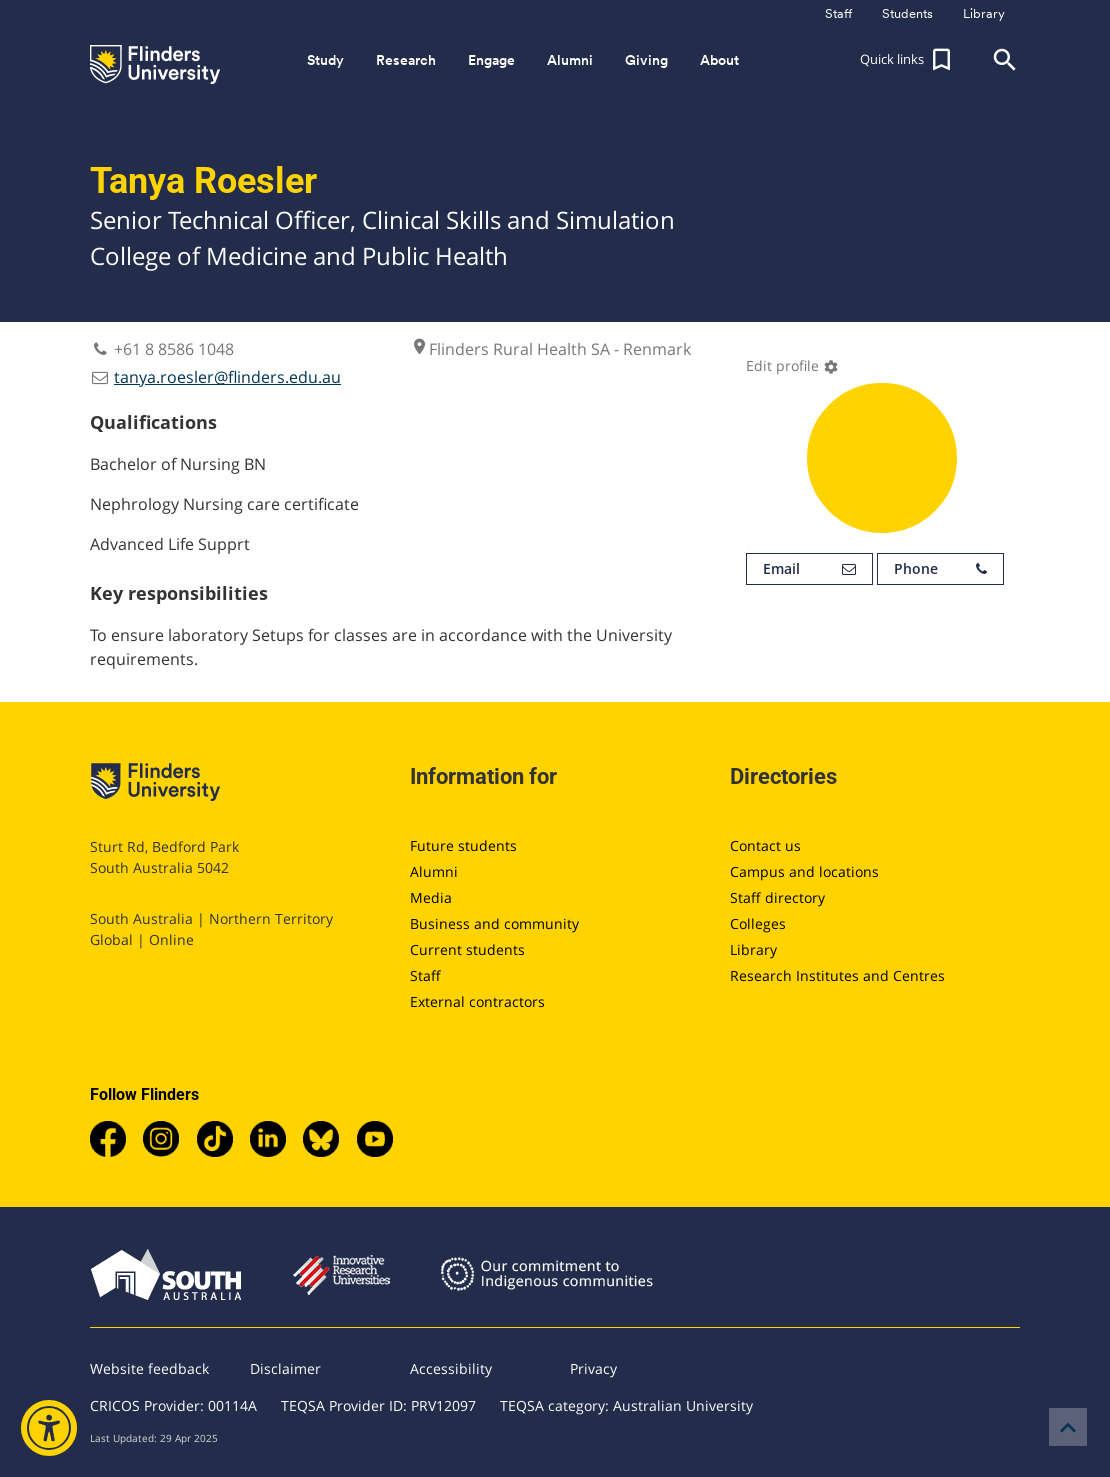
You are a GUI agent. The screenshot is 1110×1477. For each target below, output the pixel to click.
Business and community (494, 923)
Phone (940, 569)
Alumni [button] (570, 60)
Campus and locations (804, 871)
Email (809, 569)
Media (431, 897)
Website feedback (149, 1368)
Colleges (758, 923)
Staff (425, 975)
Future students (463, 845)
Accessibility (451, 1368)
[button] (908, 60)
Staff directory (777, 897)
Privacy (593, 1368)
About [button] (719, 60)
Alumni (434, 871)
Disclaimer (285, 1368)
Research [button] (406, 60)
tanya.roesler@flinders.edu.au (227, 377)
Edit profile (792, 365)
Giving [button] (646, 60)
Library (753, 949)
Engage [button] (491, 60)
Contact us (765, 845)
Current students (467, 949)
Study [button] (325, 60)
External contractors (477, 1001)
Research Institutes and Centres (837, 975)
